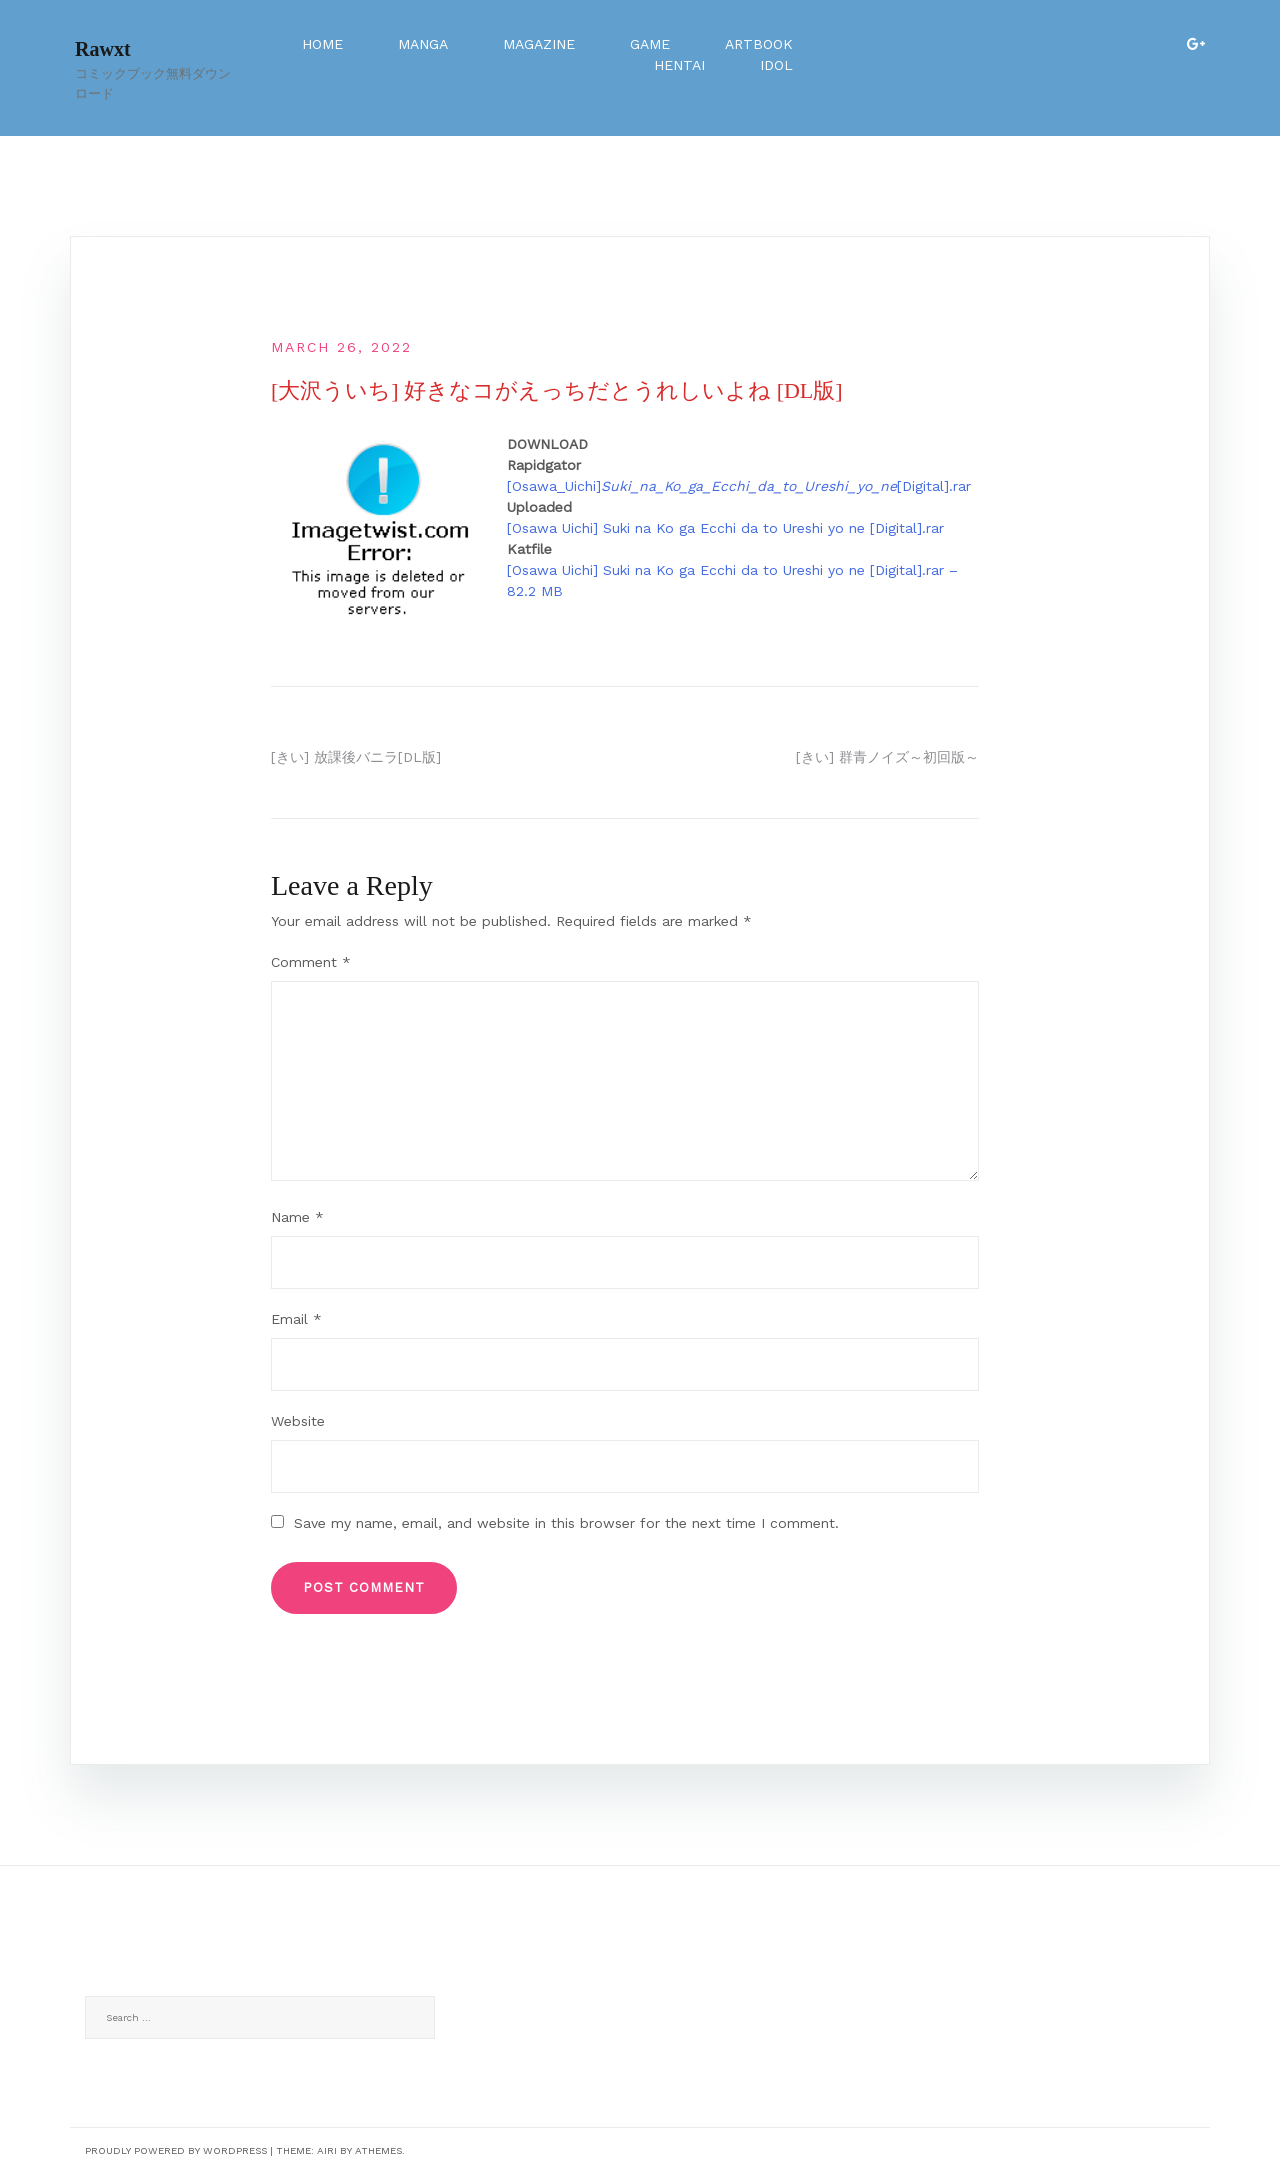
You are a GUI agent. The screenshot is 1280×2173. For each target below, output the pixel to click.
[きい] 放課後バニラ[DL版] (356, 757)
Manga (423, 44)
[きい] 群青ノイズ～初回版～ (887, 757)
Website (298, 1421)
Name (297, 1217)
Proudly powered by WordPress (176, 2150)
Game (650, 44)
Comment (311, 962)
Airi (327, 2150)
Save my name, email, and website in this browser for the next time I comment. (566, 1523)
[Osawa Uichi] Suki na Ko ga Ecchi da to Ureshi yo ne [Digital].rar (725, 528)
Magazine (539, 44)
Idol (776, 65)
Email (296, 1319)
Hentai (679, 65)
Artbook (759, 44)
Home (322, 44)
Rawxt (103, 49)
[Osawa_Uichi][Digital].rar (739, 486)
